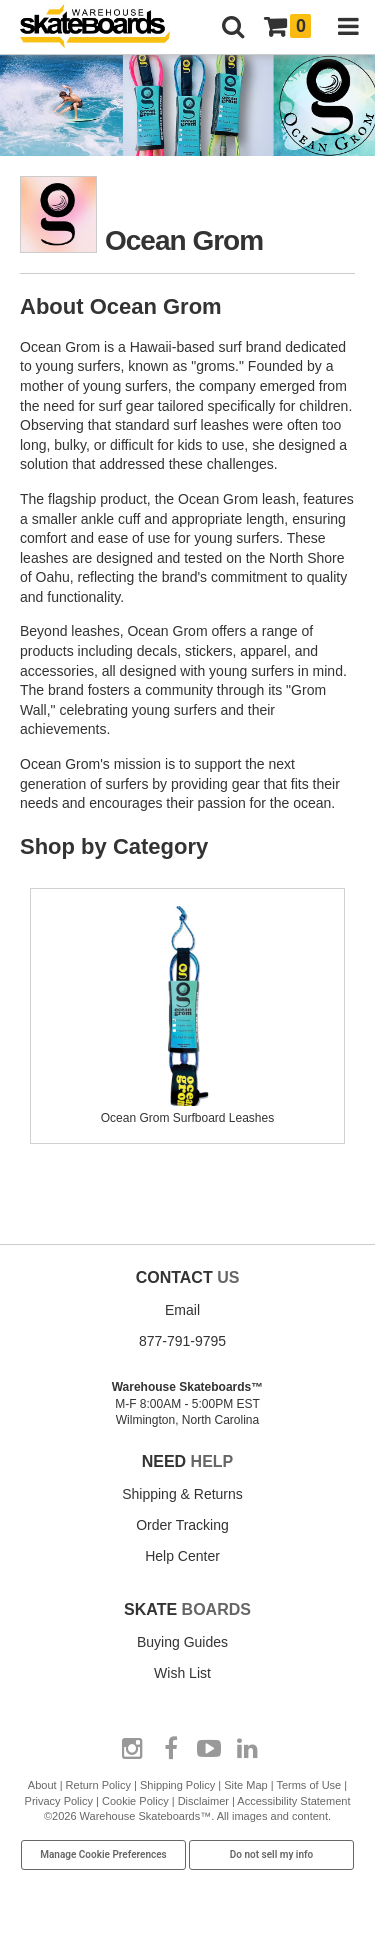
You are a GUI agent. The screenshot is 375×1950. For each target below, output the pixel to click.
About (42, 1785)
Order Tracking (182, 1525)
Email (182, 1310)
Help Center (182, 1556)
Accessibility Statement (293, 1801)
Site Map (245, 1785)
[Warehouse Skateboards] (105, 27)
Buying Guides (182, 1642)
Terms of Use (308, 1785)
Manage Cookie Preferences (103, 1854)
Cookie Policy (135, 1801)
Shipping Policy (177, 1785)
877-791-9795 (182, 1341)
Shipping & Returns (182, 1494)
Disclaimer (203, 1801)
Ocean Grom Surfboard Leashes (188, 1110)
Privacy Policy (59, 1801)
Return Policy (98, 1785)
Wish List (182, 1673)
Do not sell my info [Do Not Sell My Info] (272, 1854)
